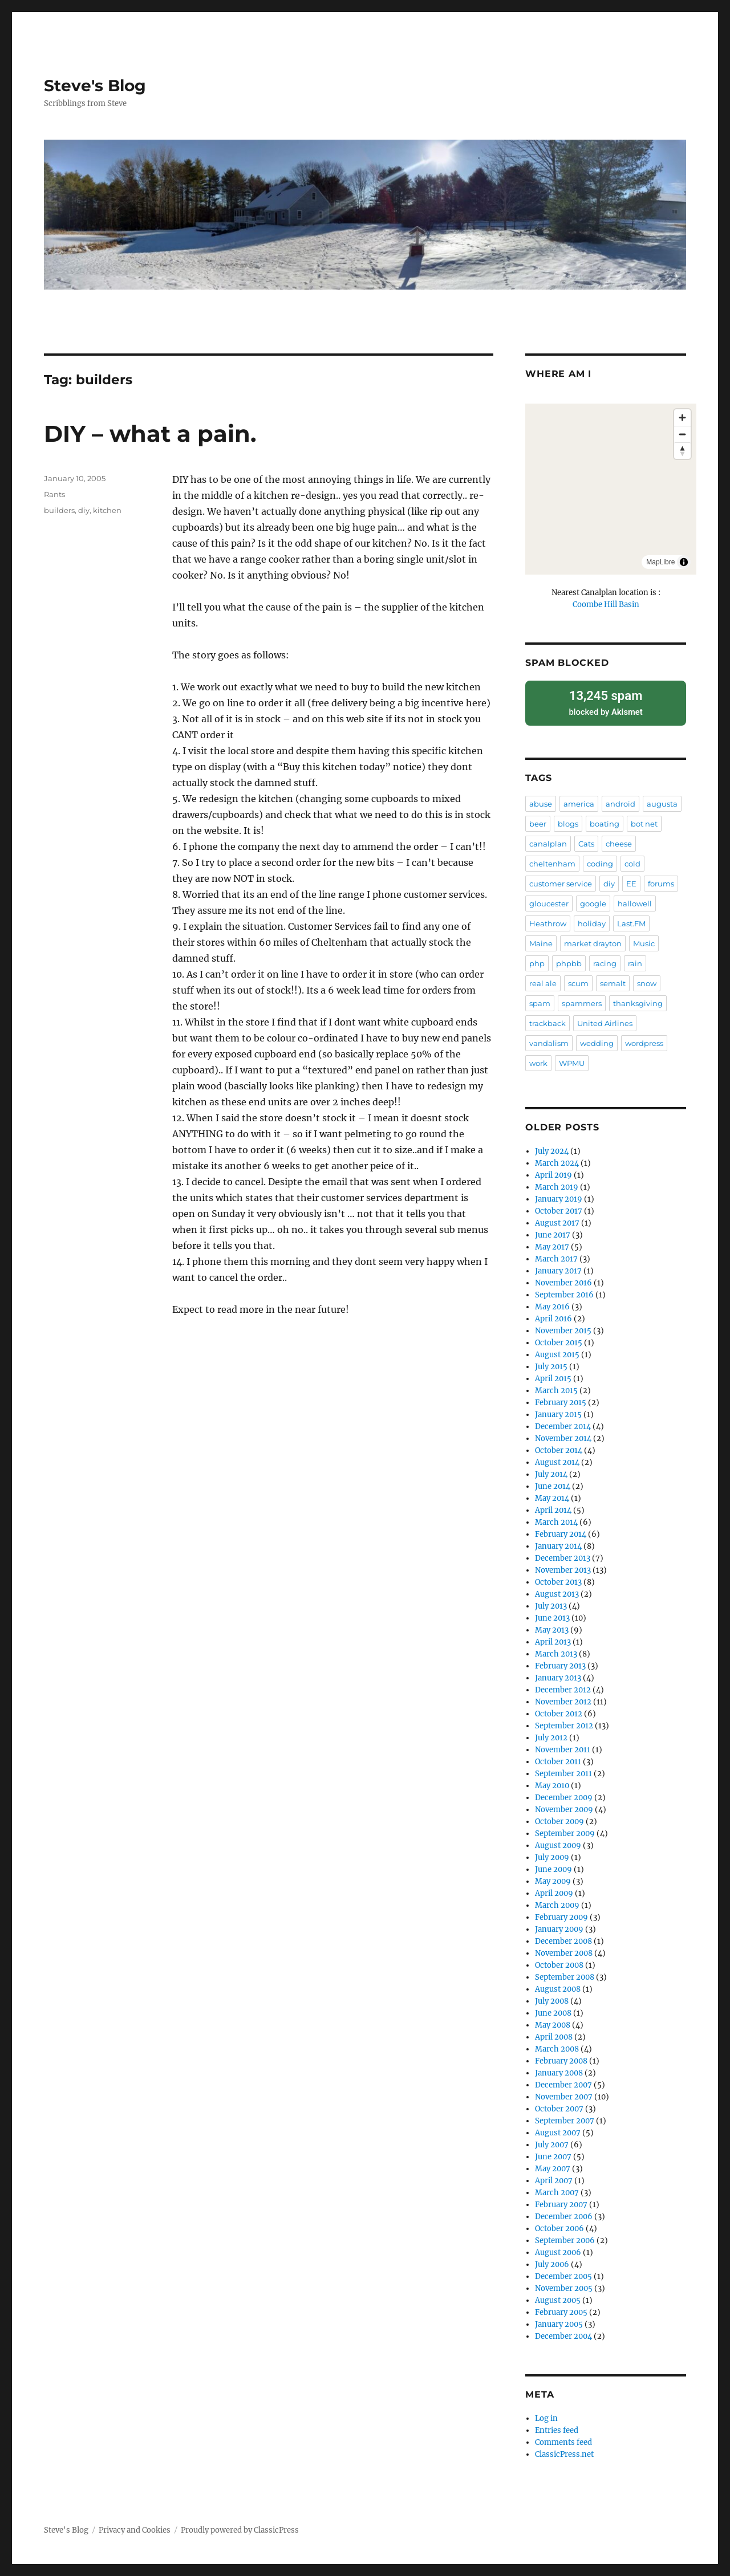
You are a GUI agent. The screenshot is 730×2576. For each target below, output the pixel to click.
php (537, 959)
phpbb (569, 959)
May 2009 (553, 1877)
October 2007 (559, 2105)
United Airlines (604, 1019)
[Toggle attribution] (684, 562)
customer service (560, 879)
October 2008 (559, 1961)
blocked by (605, 700)
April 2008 (554, 2033)
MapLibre (660, 562)
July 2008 (552, 1997)
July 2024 (552, 1147)
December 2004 (563, 2332)
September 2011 (563, 1770)
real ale (543, 979)
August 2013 (557, 1590)
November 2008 (564, 1949)
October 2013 (558, 1578)
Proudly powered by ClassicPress (240, 2526)
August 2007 (558, 2129)
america (578, 799)
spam (539, 999)
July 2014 (551, 1470)
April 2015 (553, 1374)
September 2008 (564, 1973)
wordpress (644, 1039)
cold (632, 859)
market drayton (593, 939)
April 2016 (553, 1315)
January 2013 (558, 1674)
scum (578, 979)
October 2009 (559, 1817)
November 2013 (563, 1566)
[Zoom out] (682, 434)
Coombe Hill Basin (606, 604)
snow (646, 979)
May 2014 (552, 1494)
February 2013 (560, 1662)
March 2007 (557, 2189)
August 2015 (557, 1351)
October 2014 (558, 1446)
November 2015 (563, 1327)
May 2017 (552, 1243)
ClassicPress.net (564, 2450)
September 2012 (564, 1722)
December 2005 (563, 2272)
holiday (592, 919)
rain (635, 959)
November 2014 (563, 1434)
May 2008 (552, 2021)
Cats (586, 839)
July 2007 (552, 2141)
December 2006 (564, 2212)
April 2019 (553, 1171)
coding (600, 859)
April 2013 (553, 1638)
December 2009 (564, 1793)
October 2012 (558, 1710)
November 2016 (563, 1279)
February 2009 (561, 1913)
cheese (619, 839)
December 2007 (563, 2081)
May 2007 (552, 2165)
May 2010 (552, 1781)
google (593, 899)
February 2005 (561, 2308)
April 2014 (553, 1506)
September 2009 (565, 1829)
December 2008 (563, 1937)
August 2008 (558, 1985)
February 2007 (561, 2200)
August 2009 (558, 1841)
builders (59, 510)
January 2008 (559, 2069)
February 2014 (560, 1530)
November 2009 (564, 1805)
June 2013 (552, 1614)
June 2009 (553, 1865)
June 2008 (553, 2009)
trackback (547, 1019)
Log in (546, 2414)
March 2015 (556, 1386)
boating (604, 819)
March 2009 (557, 1901)
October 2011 (558, 1758)
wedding (597, 1039)
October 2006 (559, 2224)
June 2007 (553, 2153)
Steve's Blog (95, 85)
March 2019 (556, 1183)
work (538, 1059)
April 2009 (554, 1889)
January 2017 (558, 1267)
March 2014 (556, 1518)
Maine (541, 939)
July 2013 (551, 1602)
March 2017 (556, 1255)
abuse (540, 799)
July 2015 (551, 1363)
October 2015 (558, 1339)
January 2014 (558, 1542)
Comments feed (563, 2438)
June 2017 (552, 1231)
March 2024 (557, 1159)
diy (84, 510)
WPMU (572, 1059)
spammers (582, 999)
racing (605, 959)
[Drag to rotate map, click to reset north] (682, 450)
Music (644, 939)
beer (537, 819)
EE (631, 879)
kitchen (107, 510)
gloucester (549, 899)
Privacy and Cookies (135, 2526)
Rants (54, 494)
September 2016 (564, 1291)
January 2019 (558, 1195)
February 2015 (560, 1398)
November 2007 (564, 2093)
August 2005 (558, 2296)
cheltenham (552, 859)
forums (661, 879)
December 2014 (563, 1422)
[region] (610, 489)
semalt (613, 979)
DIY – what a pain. (150, 433)
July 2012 (551, 1734)
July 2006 (552, 2260)
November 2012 (563, 1698)
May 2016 (552, 1303)
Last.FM (631, 919)
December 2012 (563, 1686)
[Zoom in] (682, 417)
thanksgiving (638, 999)
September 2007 (564, 2117)
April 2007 (554, 2177)
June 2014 (552, 1482)
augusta (662, 799)
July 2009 (552, 1853)
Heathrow (547, 919)
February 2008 (561, 2057)
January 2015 (558, 1410)
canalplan (548, 839)
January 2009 (559, 1925)
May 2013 (552, 1626)
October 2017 (558, 1207)
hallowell (635, 899)
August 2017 (557, 1219)
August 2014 (557, 1458)
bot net (644, 819)
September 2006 (565, 2236)
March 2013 (556, 1650)
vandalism (549, 1039)
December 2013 (562, 1554)
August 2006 (558, 2248)
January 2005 (559, 2320)
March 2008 (557, 2045)
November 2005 (564, 2284)
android (620, 799)
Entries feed (556, 2426)
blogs (568, 819)
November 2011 (562, 1746)
